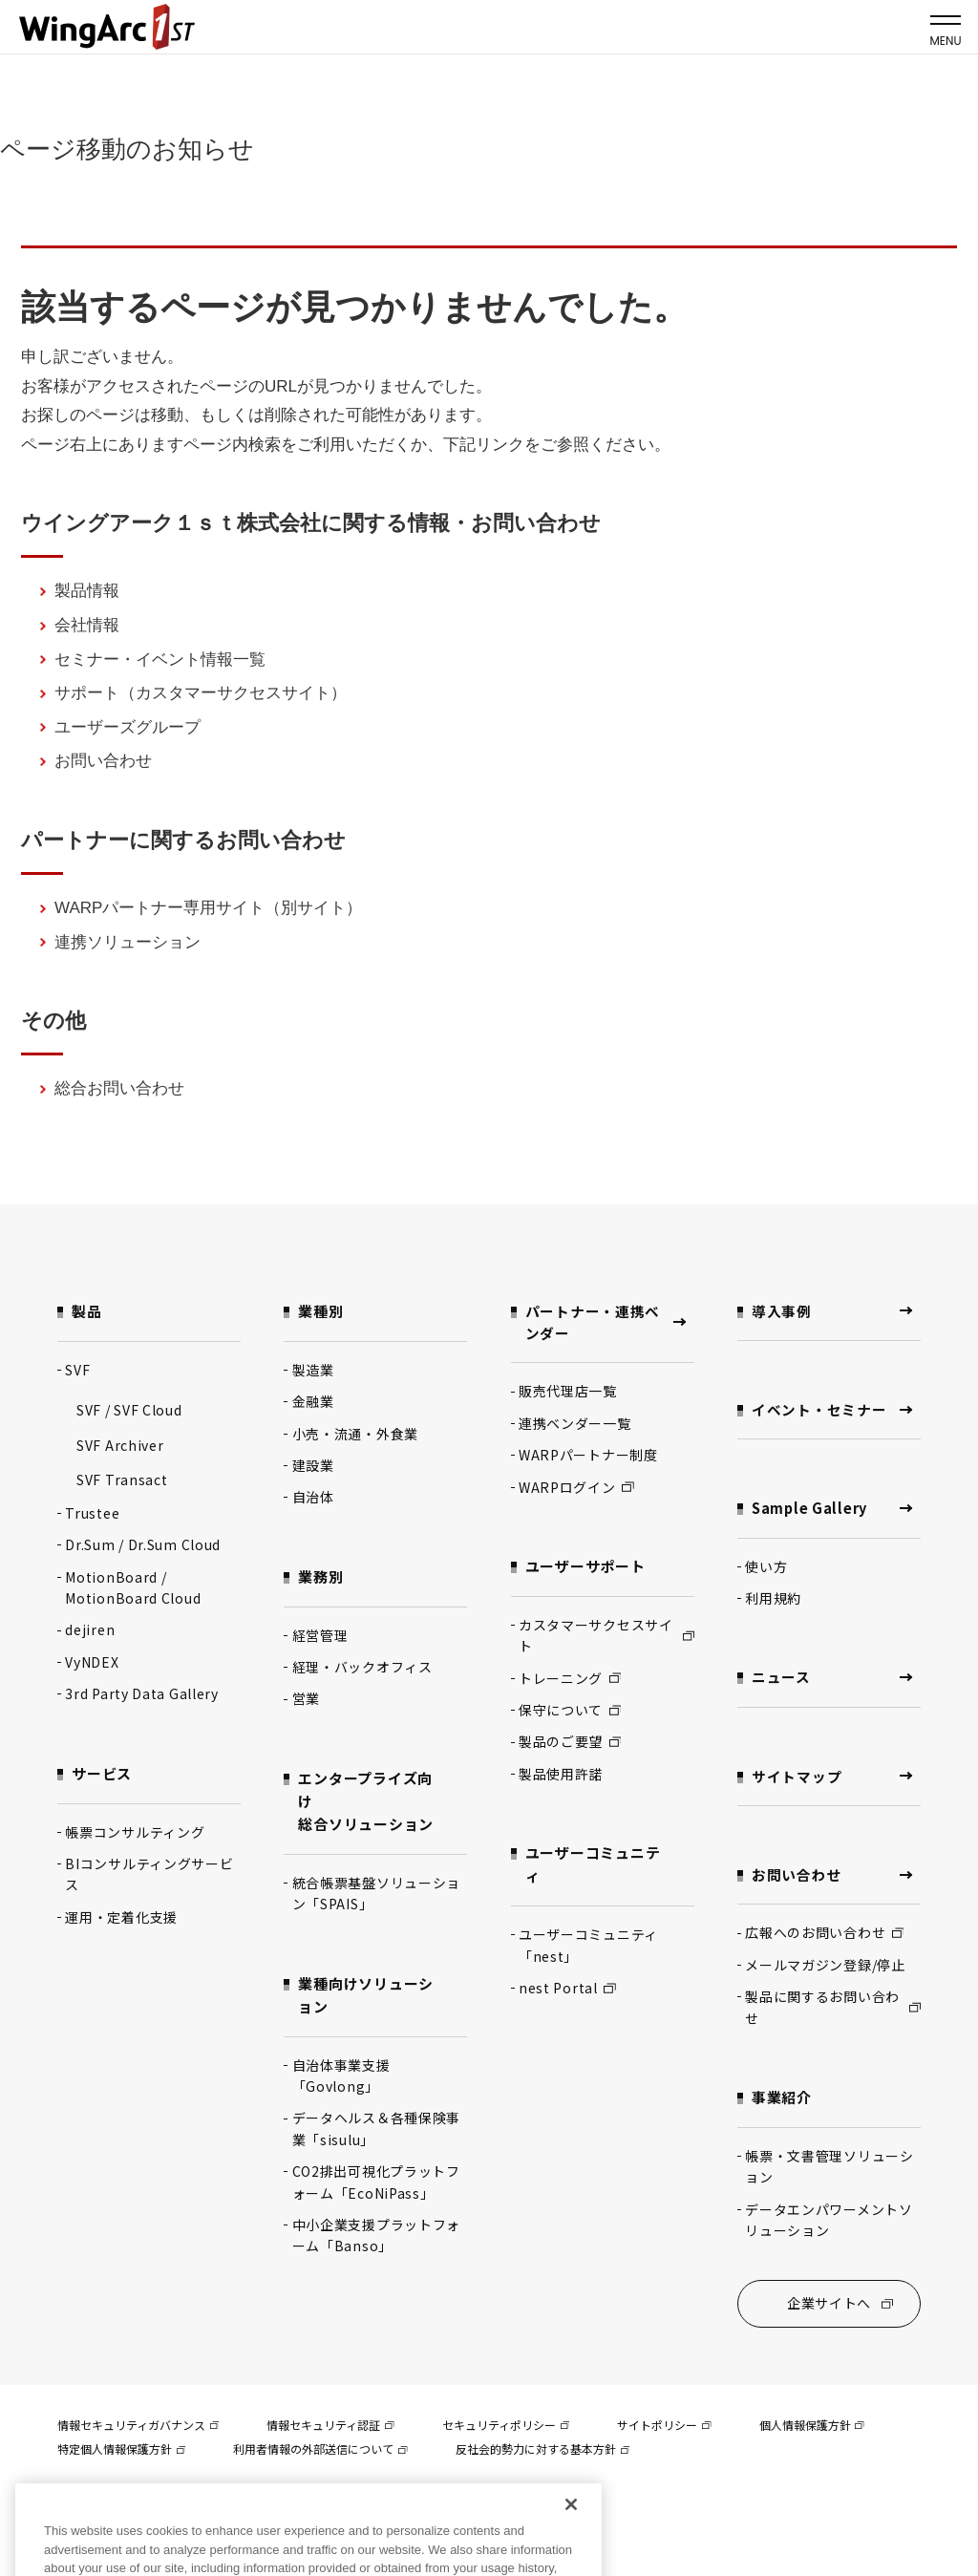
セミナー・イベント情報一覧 (160, 659)
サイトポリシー (664, 2428)
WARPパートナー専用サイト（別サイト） (208, 908)
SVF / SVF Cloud (129, 1409)
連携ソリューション (127, 942)
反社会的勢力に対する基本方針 (542, 2452)
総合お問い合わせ (119, 1088)
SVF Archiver (119, 1445)
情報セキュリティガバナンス (138, 2428)
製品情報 (86, 591)
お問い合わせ (103, 761)
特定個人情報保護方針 (121, 2452)
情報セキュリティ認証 (329, 2428)
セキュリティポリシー (505, 2428)
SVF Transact (121, 1479)
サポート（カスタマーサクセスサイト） (200, 693)
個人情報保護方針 (811, 2428)
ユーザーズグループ (127, 727)
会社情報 (86, 625)
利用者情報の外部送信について (320, 2452)
